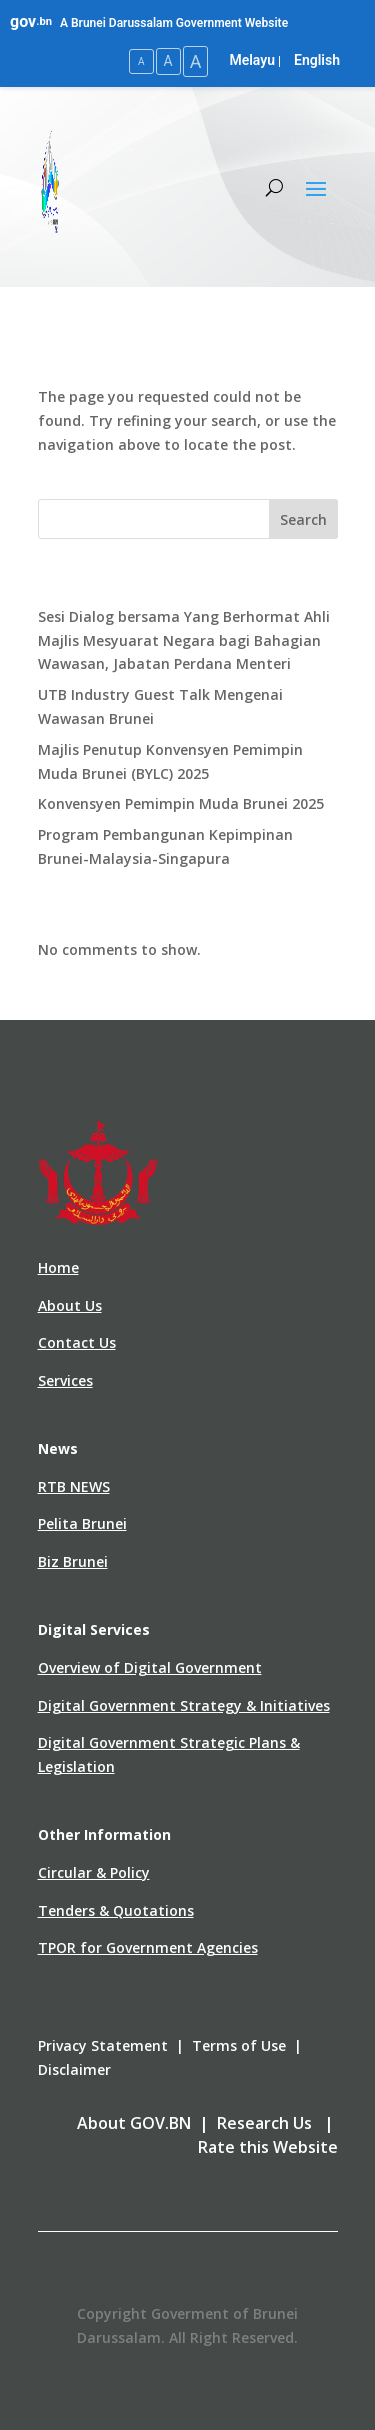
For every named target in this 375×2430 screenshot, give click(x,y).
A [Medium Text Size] (168, 61)
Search (303, 519)
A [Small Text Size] (141, 61)
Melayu (252, 60)
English (317, 60)
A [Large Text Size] (196, 61)
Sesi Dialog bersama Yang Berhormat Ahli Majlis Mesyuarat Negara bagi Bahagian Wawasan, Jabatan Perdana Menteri (184, 640)
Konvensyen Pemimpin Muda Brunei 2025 (181, 803)
